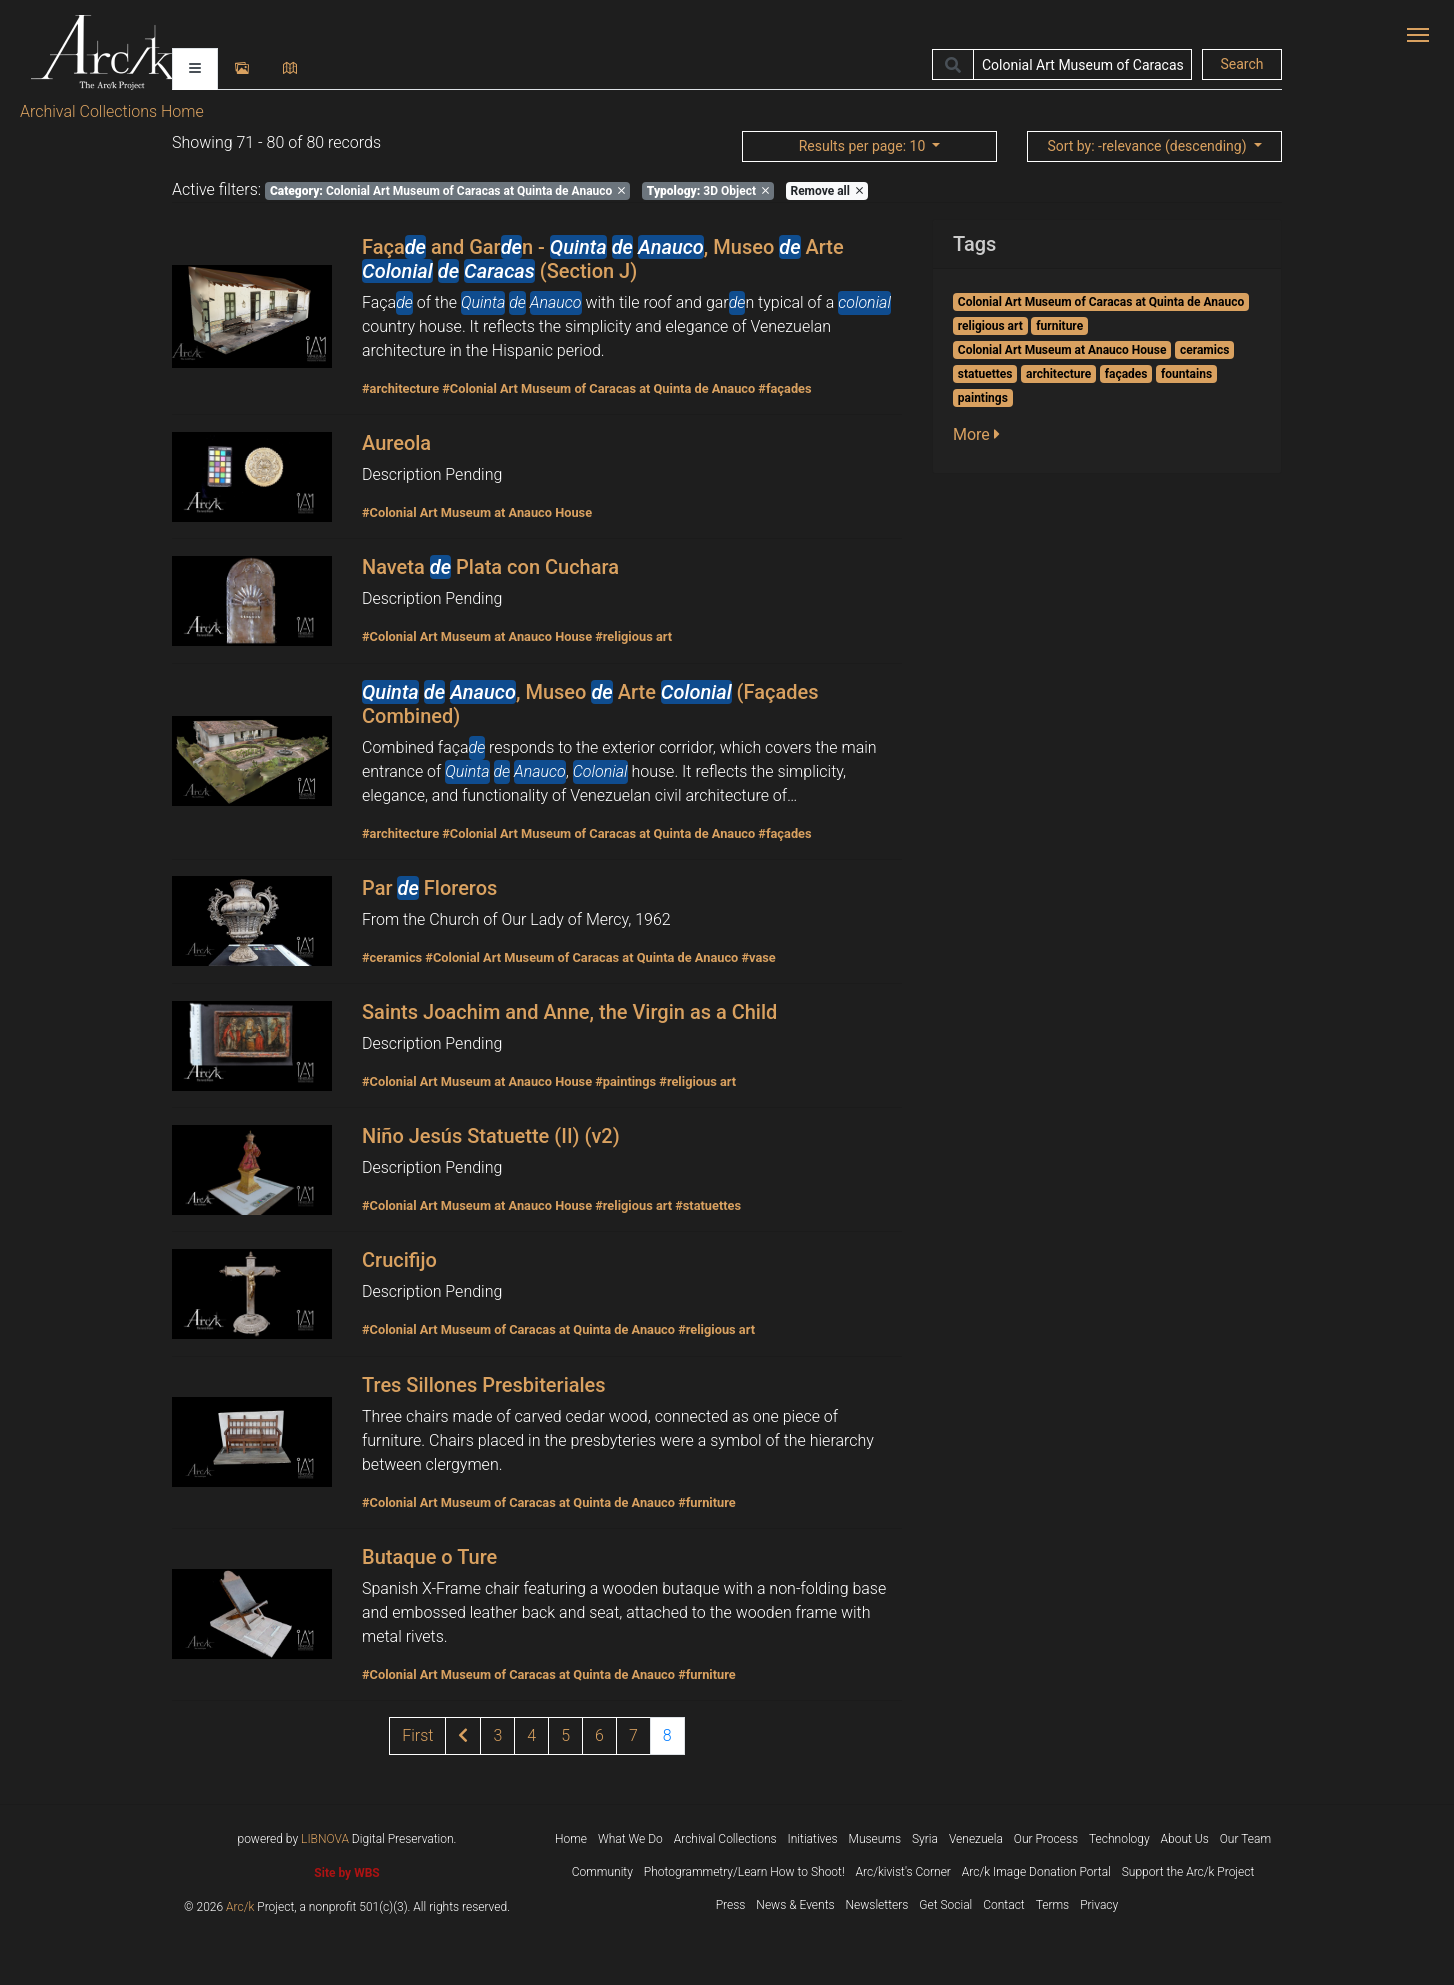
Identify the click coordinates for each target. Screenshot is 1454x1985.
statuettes (985, 374)
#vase (758, 957)
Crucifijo (399, 1260)
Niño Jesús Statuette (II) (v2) (491, 1136)
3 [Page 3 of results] (497, 1735)
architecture (1058, 374)
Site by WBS (346, 1873)
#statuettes (708, 1205)
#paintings (625, 1081)
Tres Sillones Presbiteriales (484, 1385)
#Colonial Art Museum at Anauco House (477, 512)
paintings (983, 398)
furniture (1059, 326)
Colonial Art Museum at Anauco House (1062, 350)
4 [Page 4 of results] (531, 1735)
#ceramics (392, 957)
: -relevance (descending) (1148, 146)
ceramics (1204, 350)
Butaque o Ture (429, 1557)
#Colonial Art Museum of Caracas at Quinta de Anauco (598, 388)
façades (1126, 374)
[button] (982, 435)
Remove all (826, 191)
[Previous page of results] (463, 1736)
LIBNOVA (325, 1839)
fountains (1186, 374)
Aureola (396, 443)
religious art (990, 326)
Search (1241, 64)
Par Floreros (429, 888)
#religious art (633, 636)
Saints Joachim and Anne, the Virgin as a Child (569, 1012)
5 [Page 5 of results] (565, 1735)
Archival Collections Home (112, 111)
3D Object (708, 191)
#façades (784, 388)
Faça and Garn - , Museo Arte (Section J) (603, 259)
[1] (417, 1736)
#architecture (400, 388)
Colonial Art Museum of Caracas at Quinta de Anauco (447, 191)
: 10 (864, 146)
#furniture (707, 1502)
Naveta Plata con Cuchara (490, 567)
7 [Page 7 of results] (633, 1735)
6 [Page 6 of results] (599, 1735)
